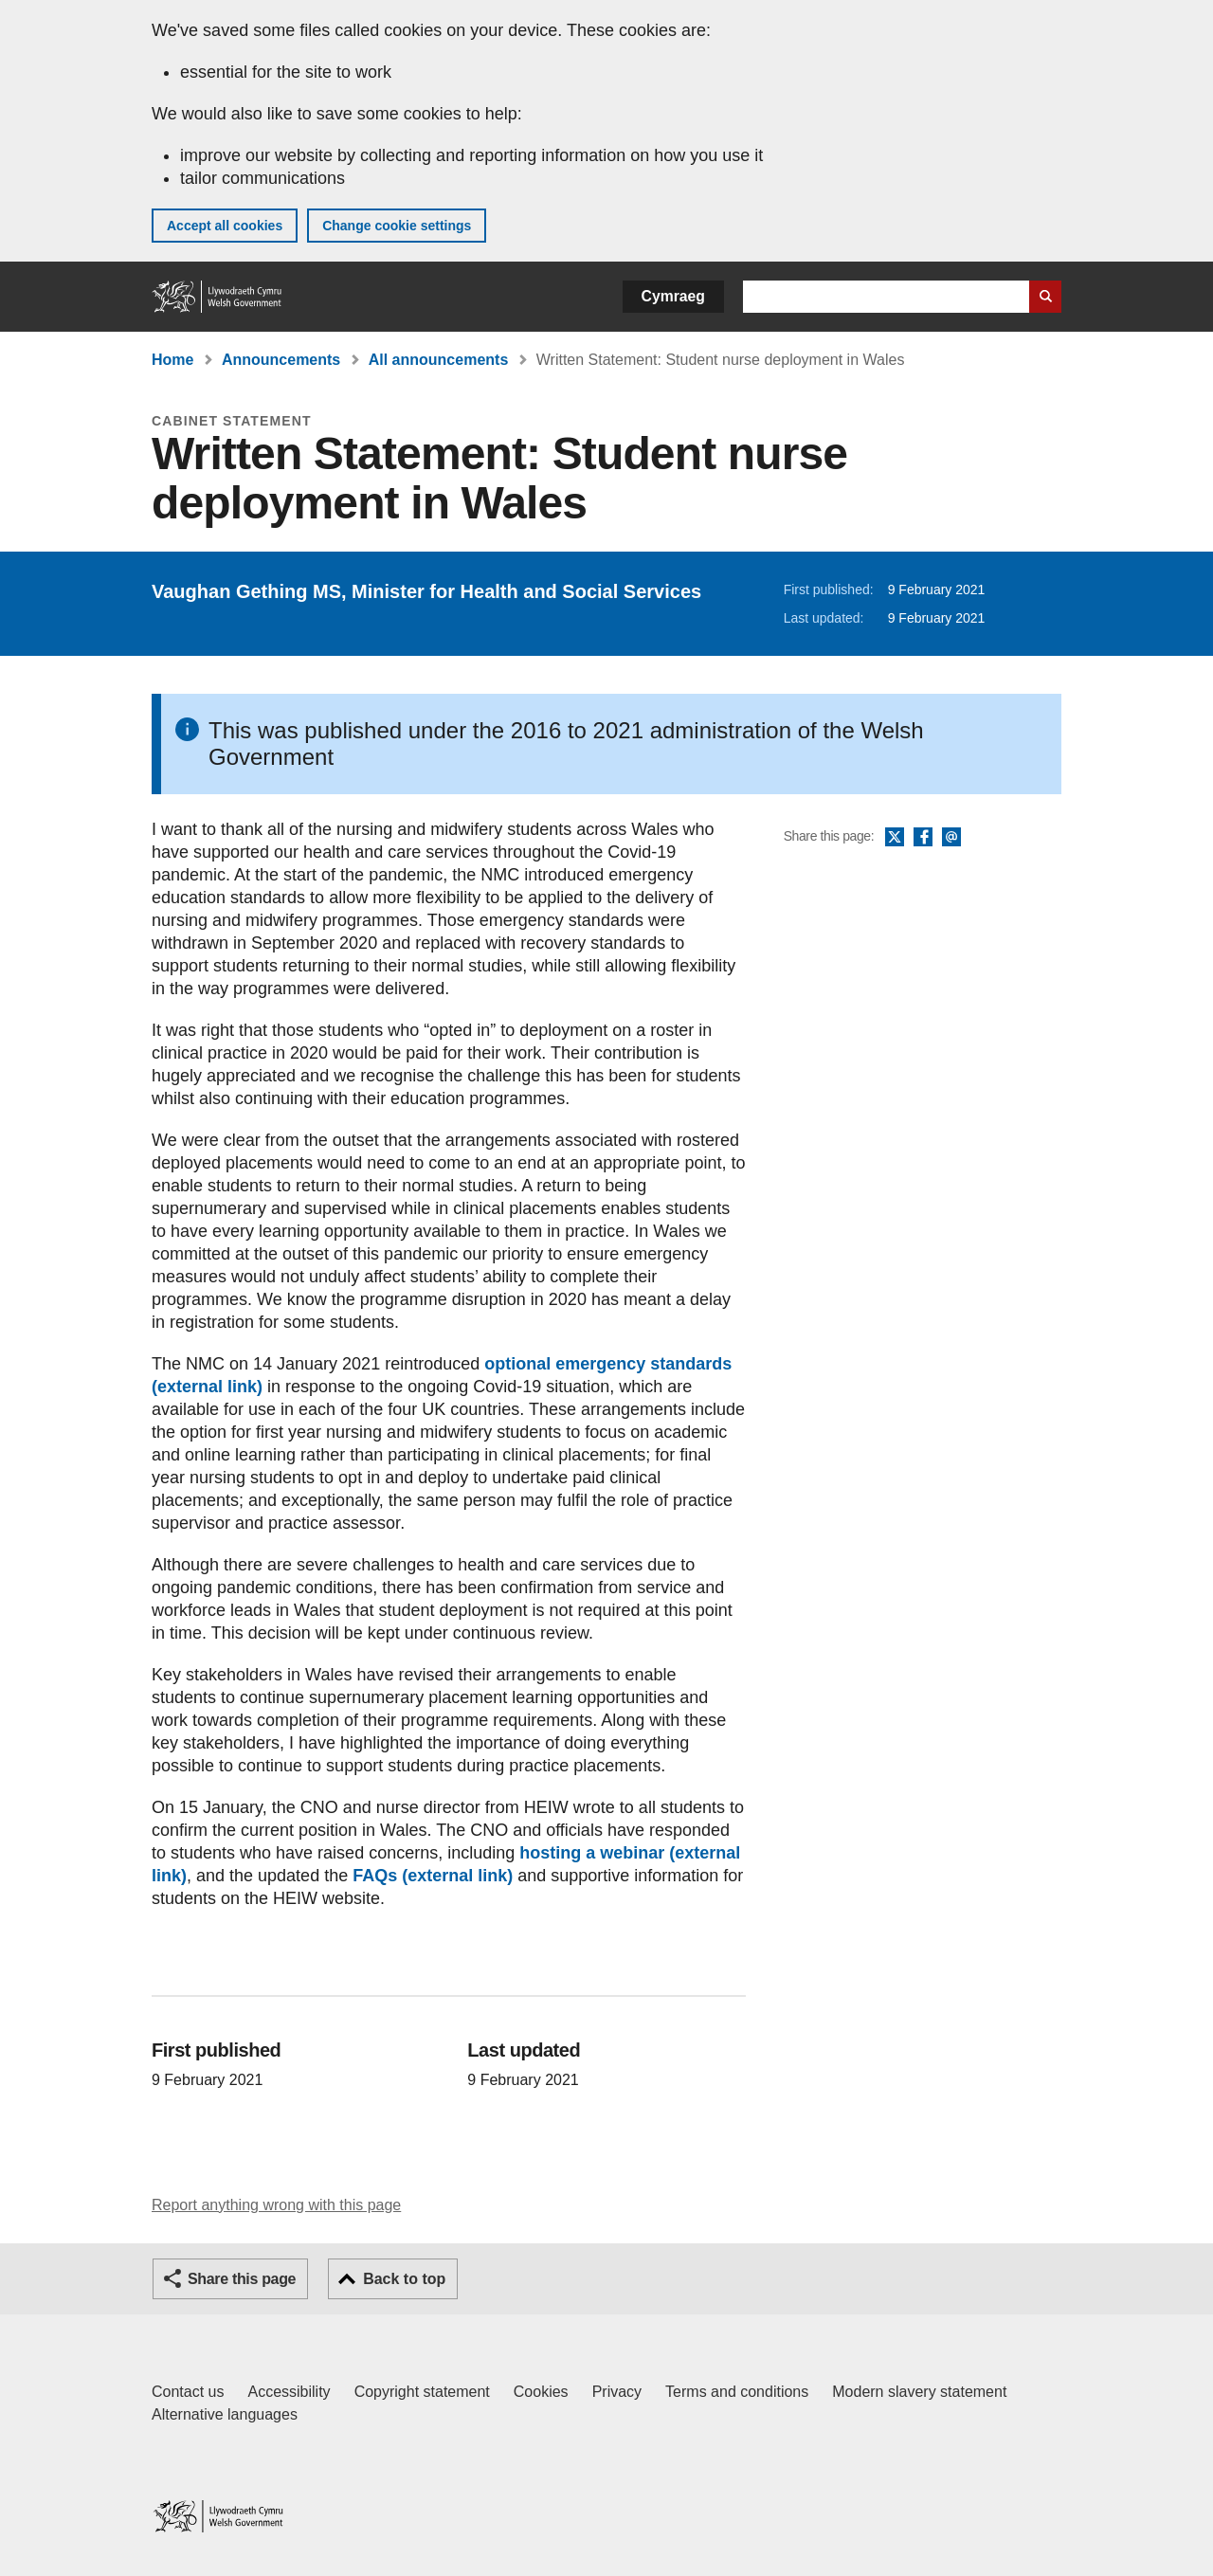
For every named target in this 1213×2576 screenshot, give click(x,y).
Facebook (923, 837)
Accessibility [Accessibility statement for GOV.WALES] (288, 2392)
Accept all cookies (224, 225)
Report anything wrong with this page (276, 2205)
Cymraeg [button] (673, 296)
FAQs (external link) (433, 1875)
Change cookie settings (396, 225)
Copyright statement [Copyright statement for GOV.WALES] (422, 2392)
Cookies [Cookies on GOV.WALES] (541, 2392)
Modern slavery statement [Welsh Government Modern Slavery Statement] (919, 2392)
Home (172, 360)
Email (951, 837)
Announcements (281, 360)
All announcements (439, 360)
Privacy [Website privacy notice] (617, 2392)
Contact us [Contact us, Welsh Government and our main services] (188, 2392)
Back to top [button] (404, 2279)
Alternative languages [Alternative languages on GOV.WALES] (225, 2414)
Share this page (242, 2279)
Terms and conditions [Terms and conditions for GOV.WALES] (736, 2392)
